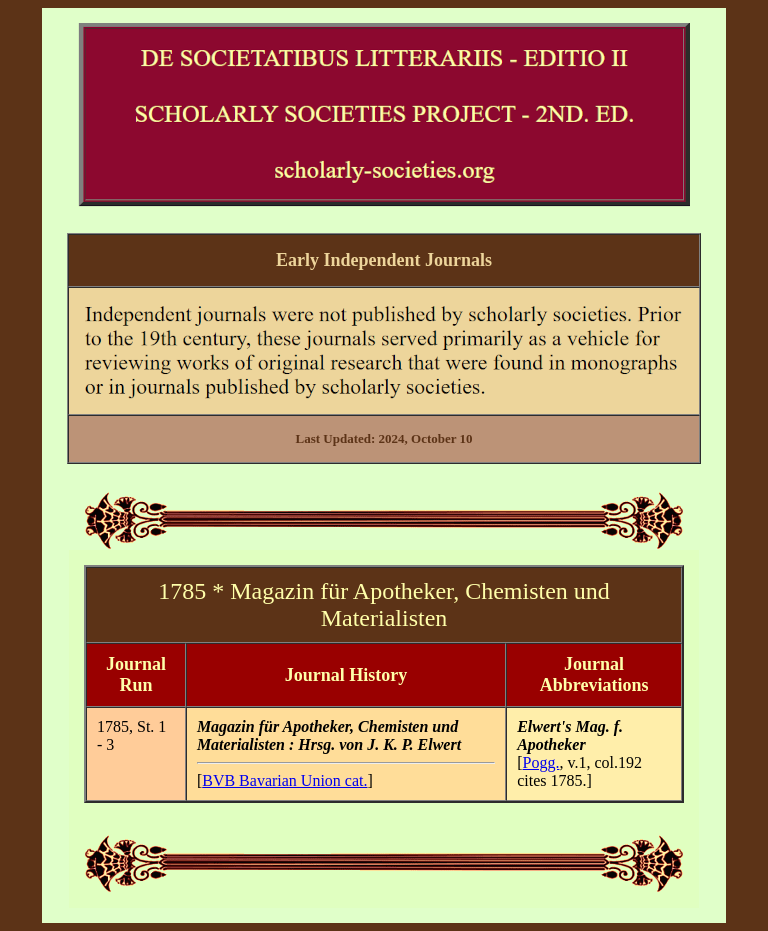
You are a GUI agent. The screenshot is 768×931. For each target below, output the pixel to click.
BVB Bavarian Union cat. (284, 780)
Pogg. (541, 762)
